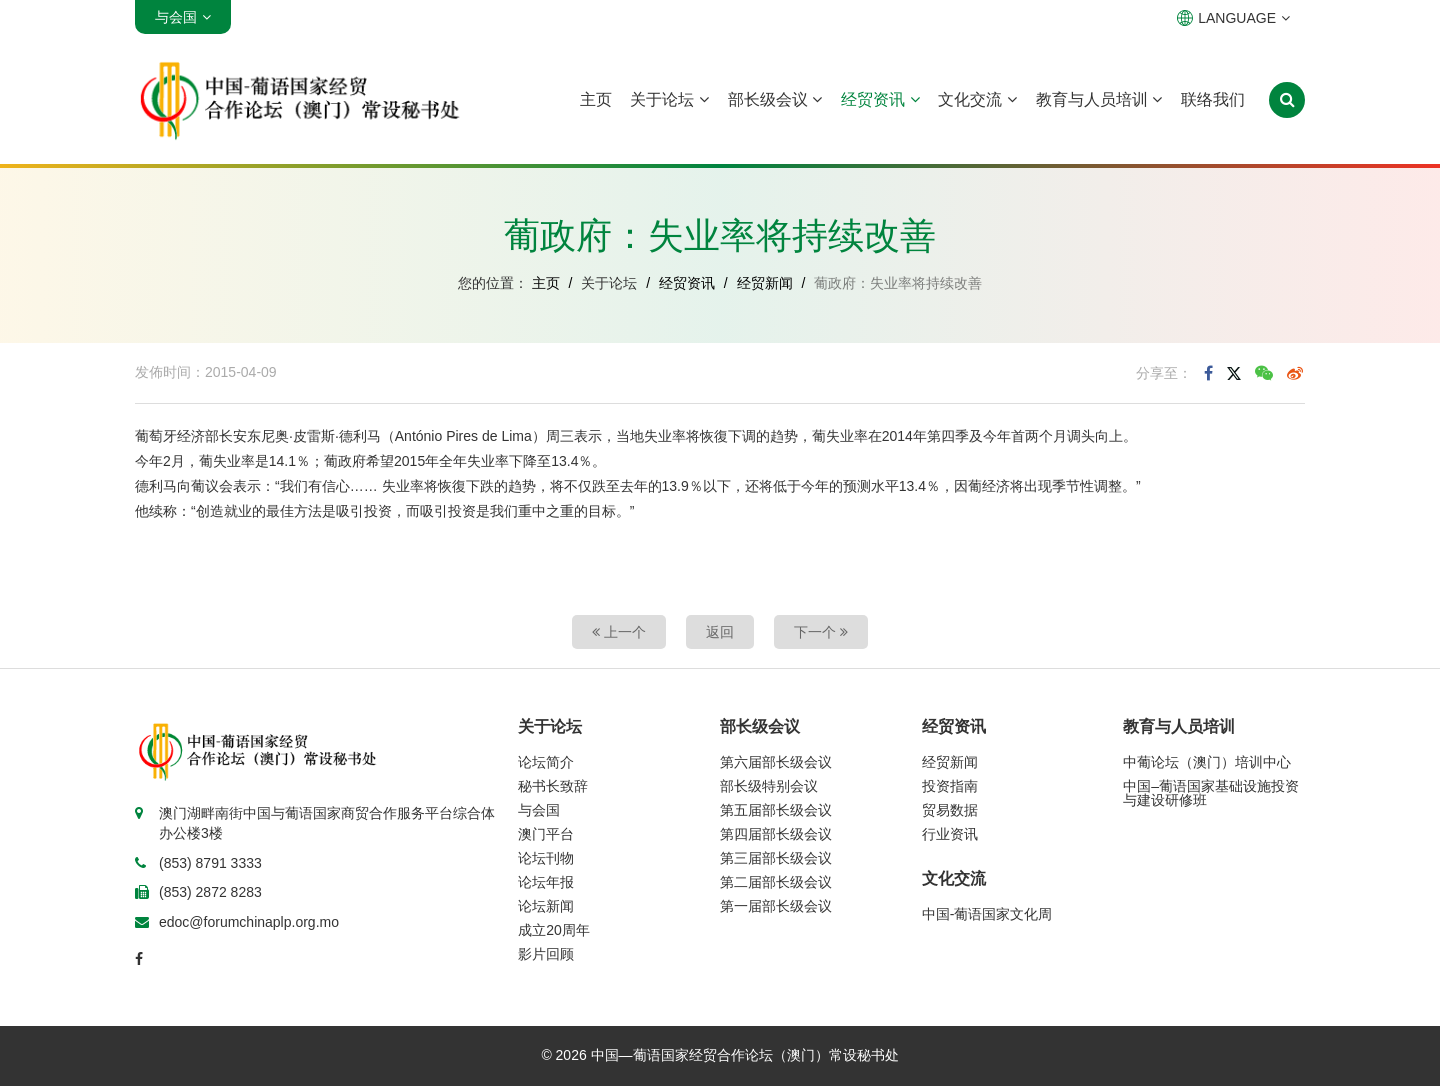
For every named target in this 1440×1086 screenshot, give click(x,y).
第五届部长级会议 (776, 810)
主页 (596, 99)
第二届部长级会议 (776, 882)
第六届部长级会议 (776, 762)
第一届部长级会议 (776, 906)
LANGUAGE (1233, 18)
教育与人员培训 (1099, 99)
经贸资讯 (880, 99)
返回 (720, 632)
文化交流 (977, 99)
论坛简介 (546, 762)
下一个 (821, 632)
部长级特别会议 (769, 786)
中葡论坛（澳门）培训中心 (1207, 762)
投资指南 (950, 786)
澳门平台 (546, 834)
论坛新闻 (546, 906)
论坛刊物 (546, 858)
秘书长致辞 (553, 786)
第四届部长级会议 (776, 834)
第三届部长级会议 (776, 858)
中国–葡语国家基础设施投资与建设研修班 (1211, 793)
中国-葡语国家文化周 (987, 914)
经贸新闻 (765, 283)
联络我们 (1213, 99)
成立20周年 (554, 930)
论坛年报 (546, 882)
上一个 (619, 632)
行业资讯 (950, 834)
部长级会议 (775, 99)
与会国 (539, 810)
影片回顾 (546, 954)
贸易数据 (950, 810)
